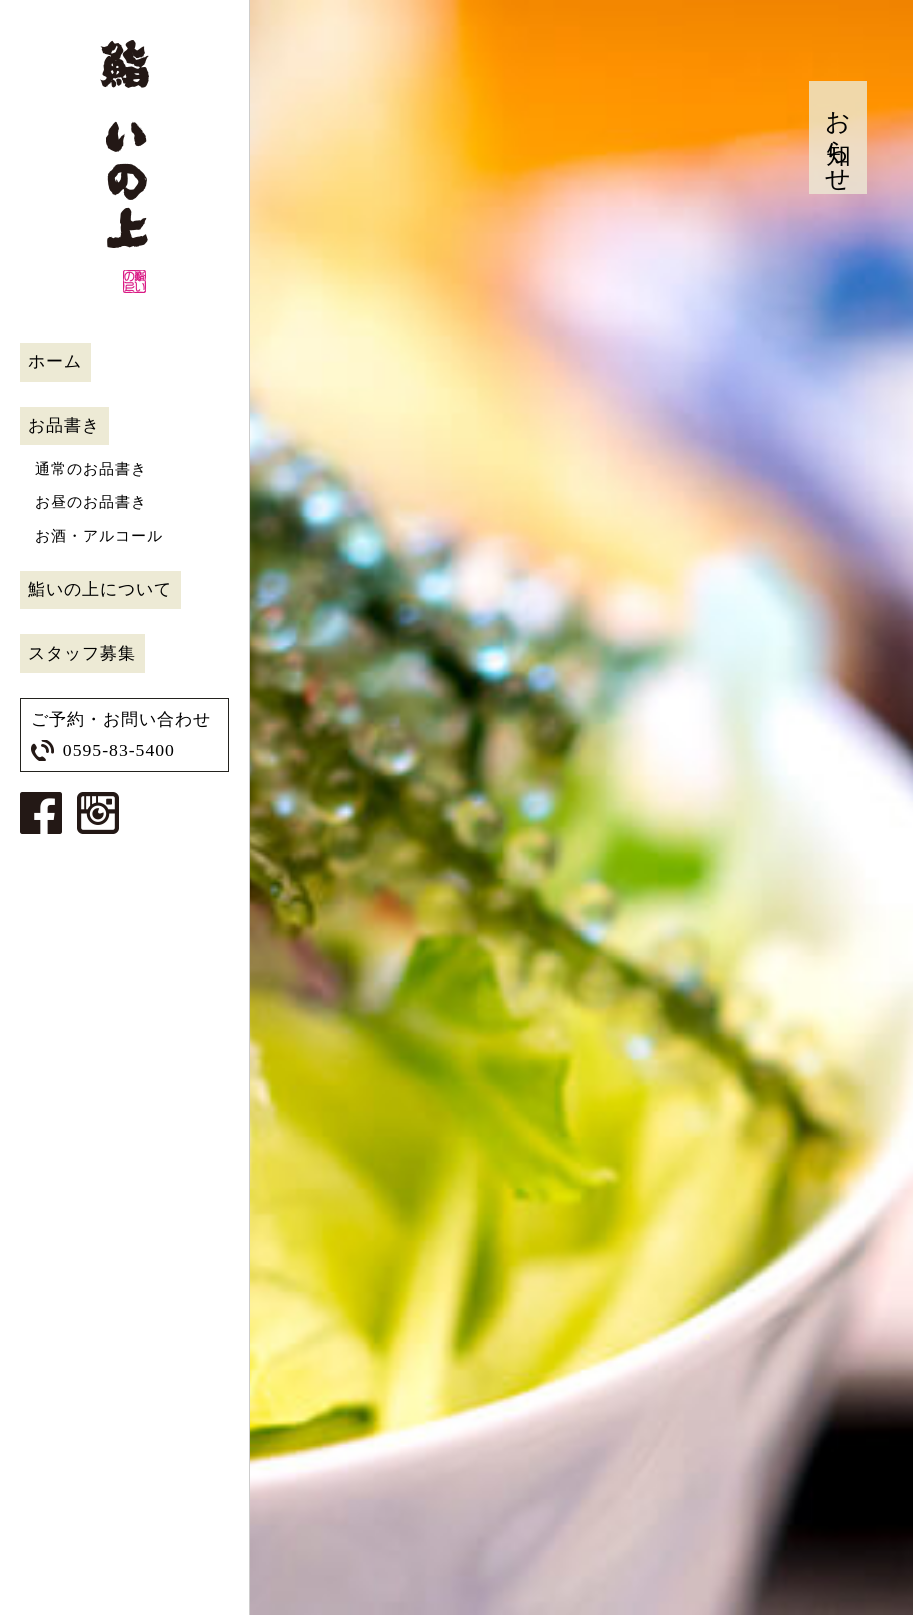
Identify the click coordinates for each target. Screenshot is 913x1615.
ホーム (55, 361)
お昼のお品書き (91, 502)
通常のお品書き (91, 469)
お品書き (64, 425)
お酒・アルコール (99, 536)
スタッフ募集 (82, 653)
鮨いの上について (100, 589)
